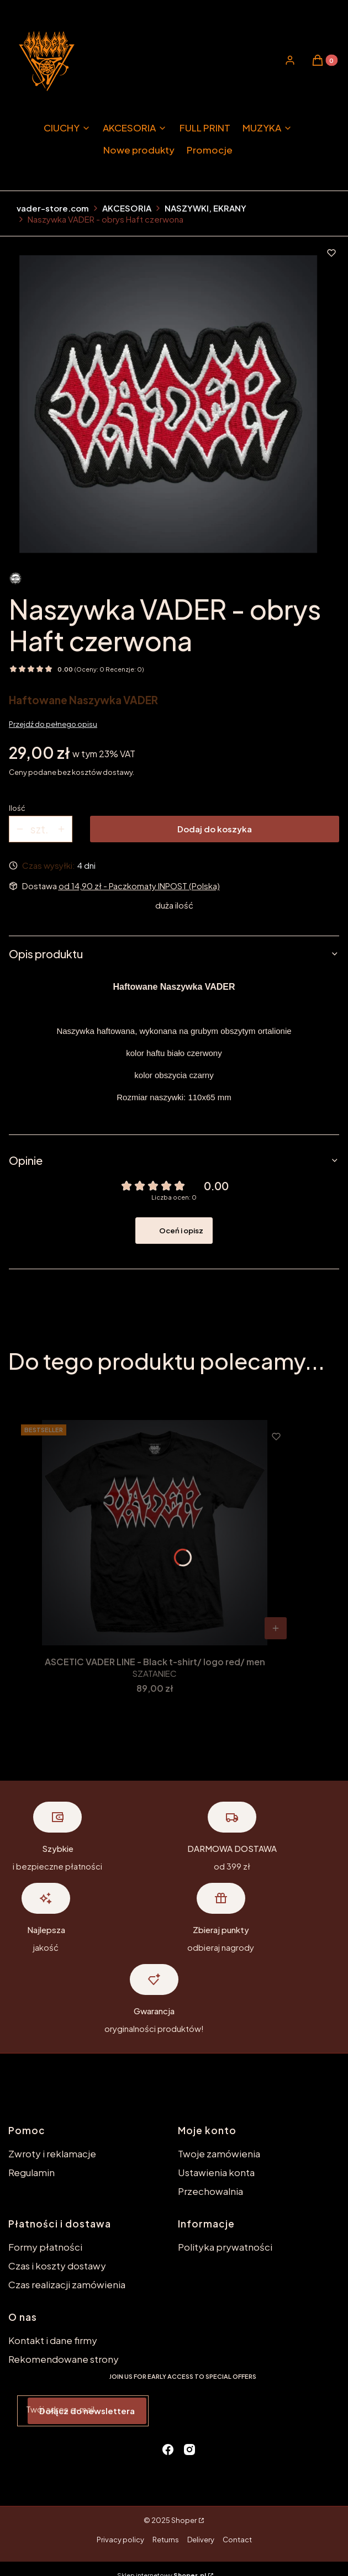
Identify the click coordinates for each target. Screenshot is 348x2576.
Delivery (200, 2539)
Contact (237, 2539)
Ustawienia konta (216, 2172)
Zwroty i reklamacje (52, 2153)
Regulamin (31, 2172)
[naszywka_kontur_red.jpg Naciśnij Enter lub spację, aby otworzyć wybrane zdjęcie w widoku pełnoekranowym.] (168, 404)
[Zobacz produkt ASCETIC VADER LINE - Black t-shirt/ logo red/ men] (276, 1628)
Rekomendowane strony (63, 2359)
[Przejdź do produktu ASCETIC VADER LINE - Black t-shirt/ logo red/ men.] (155, 1532)
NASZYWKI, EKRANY (205, 208)
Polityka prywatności (225, 2247)
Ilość (17, 808)
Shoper (184, 2520)
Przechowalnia (210, 2191)
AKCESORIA (126, 208)
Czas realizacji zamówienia (66, 2284)
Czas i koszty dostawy (57, 2266)
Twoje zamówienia (219, 2153)
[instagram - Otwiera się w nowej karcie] (189, 2449)
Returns (165, 2539)
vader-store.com (53, 208)
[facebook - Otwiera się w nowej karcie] (168, 2449)
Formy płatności (45, 2247)
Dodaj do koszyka (214, 829)
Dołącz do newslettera (87, 2410)
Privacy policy (120, 2539)
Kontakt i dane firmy (52, 2340)
